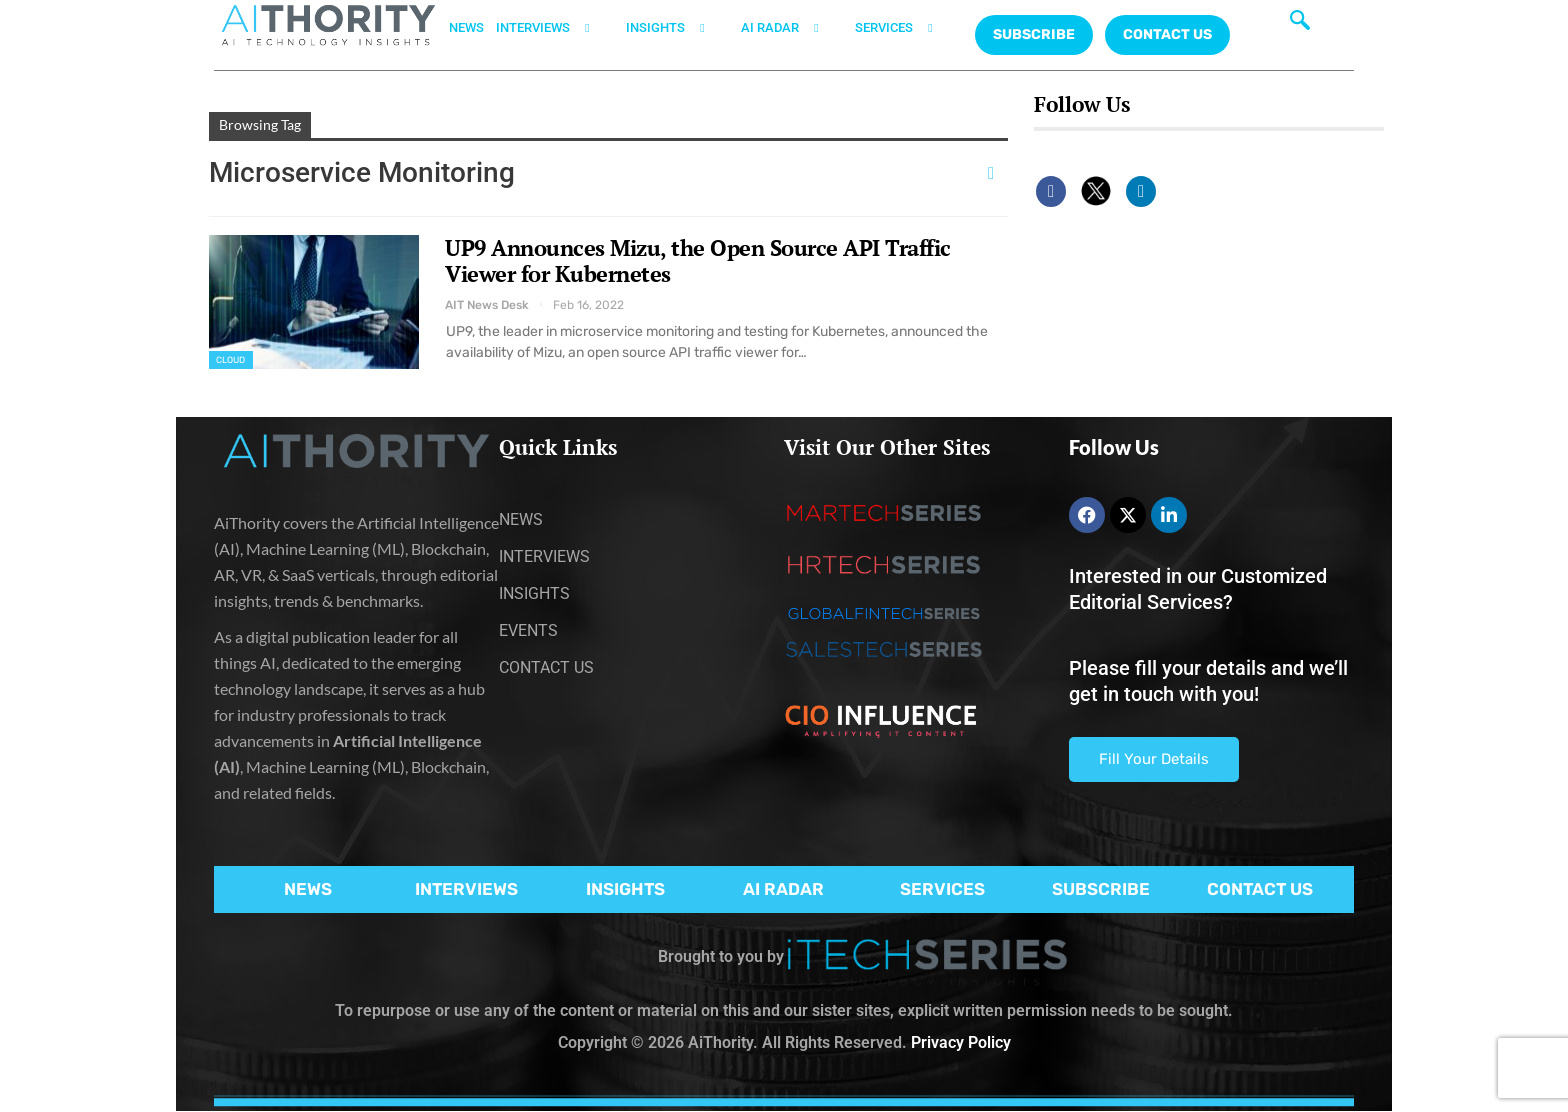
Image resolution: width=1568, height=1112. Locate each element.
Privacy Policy (961, 1042)
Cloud (231, 360)
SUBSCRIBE (1101, 889)
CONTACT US (1167, 34)
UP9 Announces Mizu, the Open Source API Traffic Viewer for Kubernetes (698, 260)
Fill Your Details (1154, 759)
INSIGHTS (677, 28)
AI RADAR (792, 28)
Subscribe (1034, 34)
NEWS (466, 27)
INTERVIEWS (555, 28)
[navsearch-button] (1300, 25)
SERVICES (906, 28)
